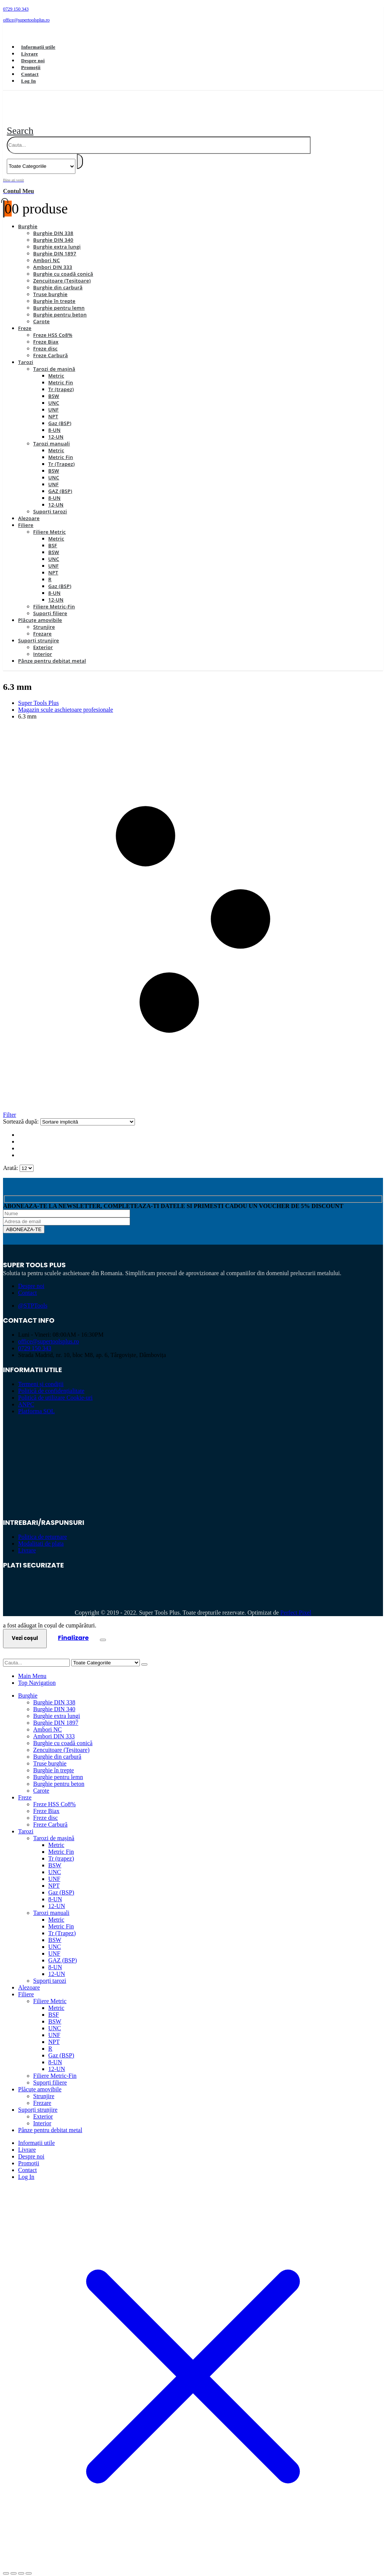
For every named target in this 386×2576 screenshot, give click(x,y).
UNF (53, 401)
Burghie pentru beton (60, 305)
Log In (28, 81)
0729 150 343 (34, 1339)
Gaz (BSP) (59, 414)
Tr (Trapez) (61, 455)
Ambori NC (46, 251)
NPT (53, 407)
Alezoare (29, 509)
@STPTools (32, 1297)
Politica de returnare (42, 1528)
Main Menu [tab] (32, 1667)
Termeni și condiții (41, 1375)
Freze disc (45, 339)
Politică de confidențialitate (51, 1382)
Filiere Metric (49, 523)
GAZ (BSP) (60, 482)
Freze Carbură (50, 346)
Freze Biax (45, 333)
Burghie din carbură (58, 278)
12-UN (56, 428)
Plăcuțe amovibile (40, 611)
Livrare (29, 54)
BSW (53, 387)
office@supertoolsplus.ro (48, 1332)
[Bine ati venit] (193, 177)
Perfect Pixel (295, 1604)
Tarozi (25, 353)
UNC (53, 394)
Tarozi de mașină (54, 360)
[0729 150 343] (193, 9)
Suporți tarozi (50, 502)
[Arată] (27, 1159)
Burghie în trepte (54, 292)
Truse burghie (50, 285)
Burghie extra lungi (57, 238)
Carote (41, 312)
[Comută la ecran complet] (14, 2565)
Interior (42, 645)
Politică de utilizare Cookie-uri (55, 1389)
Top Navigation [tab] (37, 1674)
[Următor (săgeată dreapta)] (14, 2571)
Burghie (27, 217)
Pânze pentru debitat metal (52, 652)
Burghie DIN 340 (53, 231)
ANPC (26, 1395)
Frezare (42, 625)
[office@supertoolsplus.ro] (193, 20)
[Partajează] (21, 2565)
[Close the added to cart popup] (103, 1631)
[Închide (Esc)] (29, 2565)
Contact (29, 74)
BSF (52, 536)
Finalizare (73, 1629)
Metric (56, 367)
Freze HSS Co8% (52, 326)
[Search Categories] (41, 157)
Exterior (43, 638)
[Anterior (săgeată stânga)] (6, 2571)
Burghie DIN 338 (53, 224)
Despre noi (33, 60)
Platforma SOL (36, 1402)
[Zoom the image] (193, 1436)
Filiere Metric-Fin (54, 597)
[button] (20, 122)
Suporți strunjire (38, 631)
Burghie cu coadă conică (63, 265)
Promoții (30, 67)
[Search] (80, 152)
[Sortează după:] (87, 1113)
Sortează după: (21, 1113)
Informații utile (38, 47)
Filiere (26, 516)
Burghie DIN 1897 (54, 244)
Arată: (11, 1159)
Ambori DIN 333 (52, 258)
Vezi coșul (25, 1629)
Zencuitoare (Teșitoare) (62, 272)
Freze (24, 319)
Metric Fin (60, 373)
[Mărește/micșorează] (6, 2565)
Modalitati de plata (41, 1535)
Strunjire (44, 618)
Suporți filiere (50, 604)
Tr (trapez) (61, 380)
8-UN (54, 421)
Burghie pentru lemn (59, 299)
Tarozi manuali (51, 434)
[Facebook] (14, 32)
